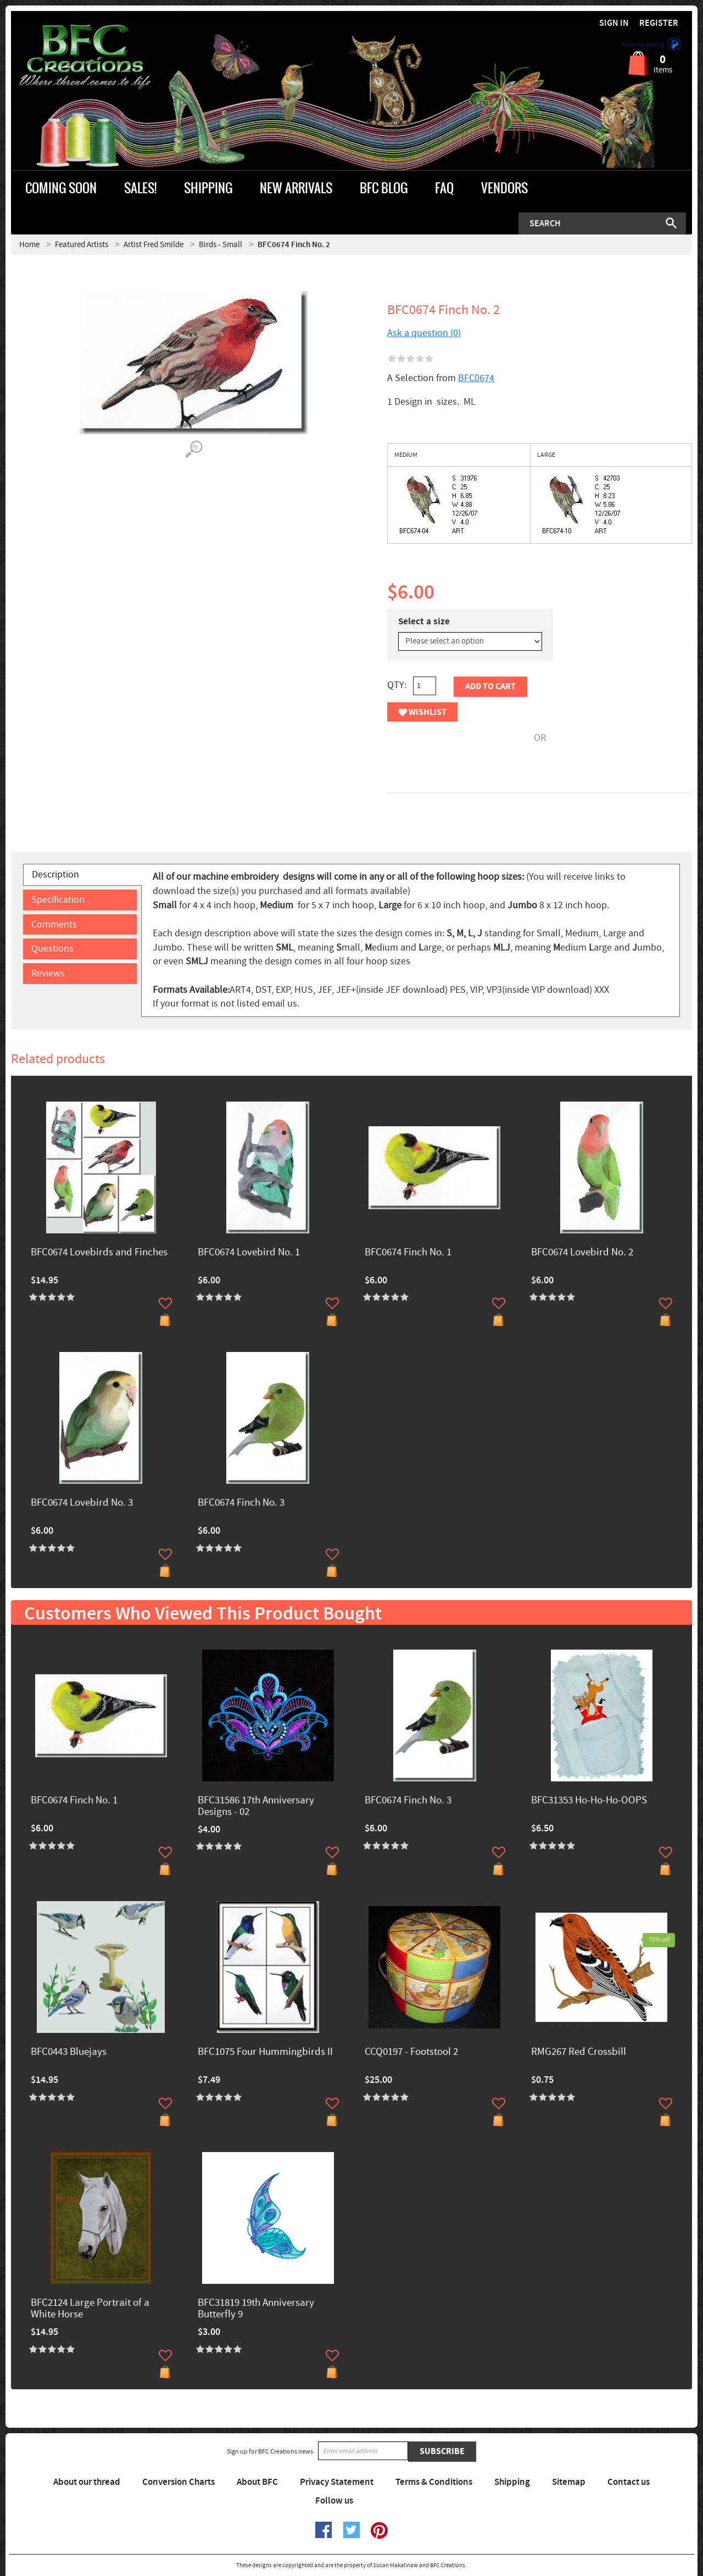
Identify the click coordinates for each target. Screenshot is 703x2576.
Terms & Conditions (433, 2482)
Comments (54, 924)
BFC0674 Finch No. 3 (241, 1503)
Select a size (424, 622)
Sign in (614, 23)
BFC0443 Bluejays (69, 2052)
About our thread (86, 2482)
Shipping (512, 2482)
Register (658, 23)
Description (55, 874)
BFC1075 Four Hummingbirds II (265, 2052)
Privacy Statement (336, 2482)
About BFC (257, 2482)
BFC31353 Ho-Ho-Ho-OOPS (589, 1801)
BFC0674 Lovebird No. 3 (82, 1503)
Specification (58, 899)
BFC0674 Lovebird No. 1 (249, 1253)
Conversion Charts (178, 2482)
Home (29, 244)
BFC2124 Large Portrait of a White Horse (90, 2309)
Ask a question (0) (424, 333)
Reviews (48, 973)
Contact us (628, 2482)
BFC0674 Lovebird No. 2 (582, 1253)
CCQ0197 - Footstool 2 (411, 2052)
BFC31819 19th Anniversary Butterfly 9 (256, 2309)
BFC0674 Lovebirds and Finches (99, 1253)
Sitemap (568, 2482)
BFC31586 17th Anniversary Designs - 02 (256, 1806)
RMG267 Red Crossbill (578, 2052)
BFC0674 (476, 378)
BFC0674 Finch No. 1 (408, 1253)
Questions (52, 948)
